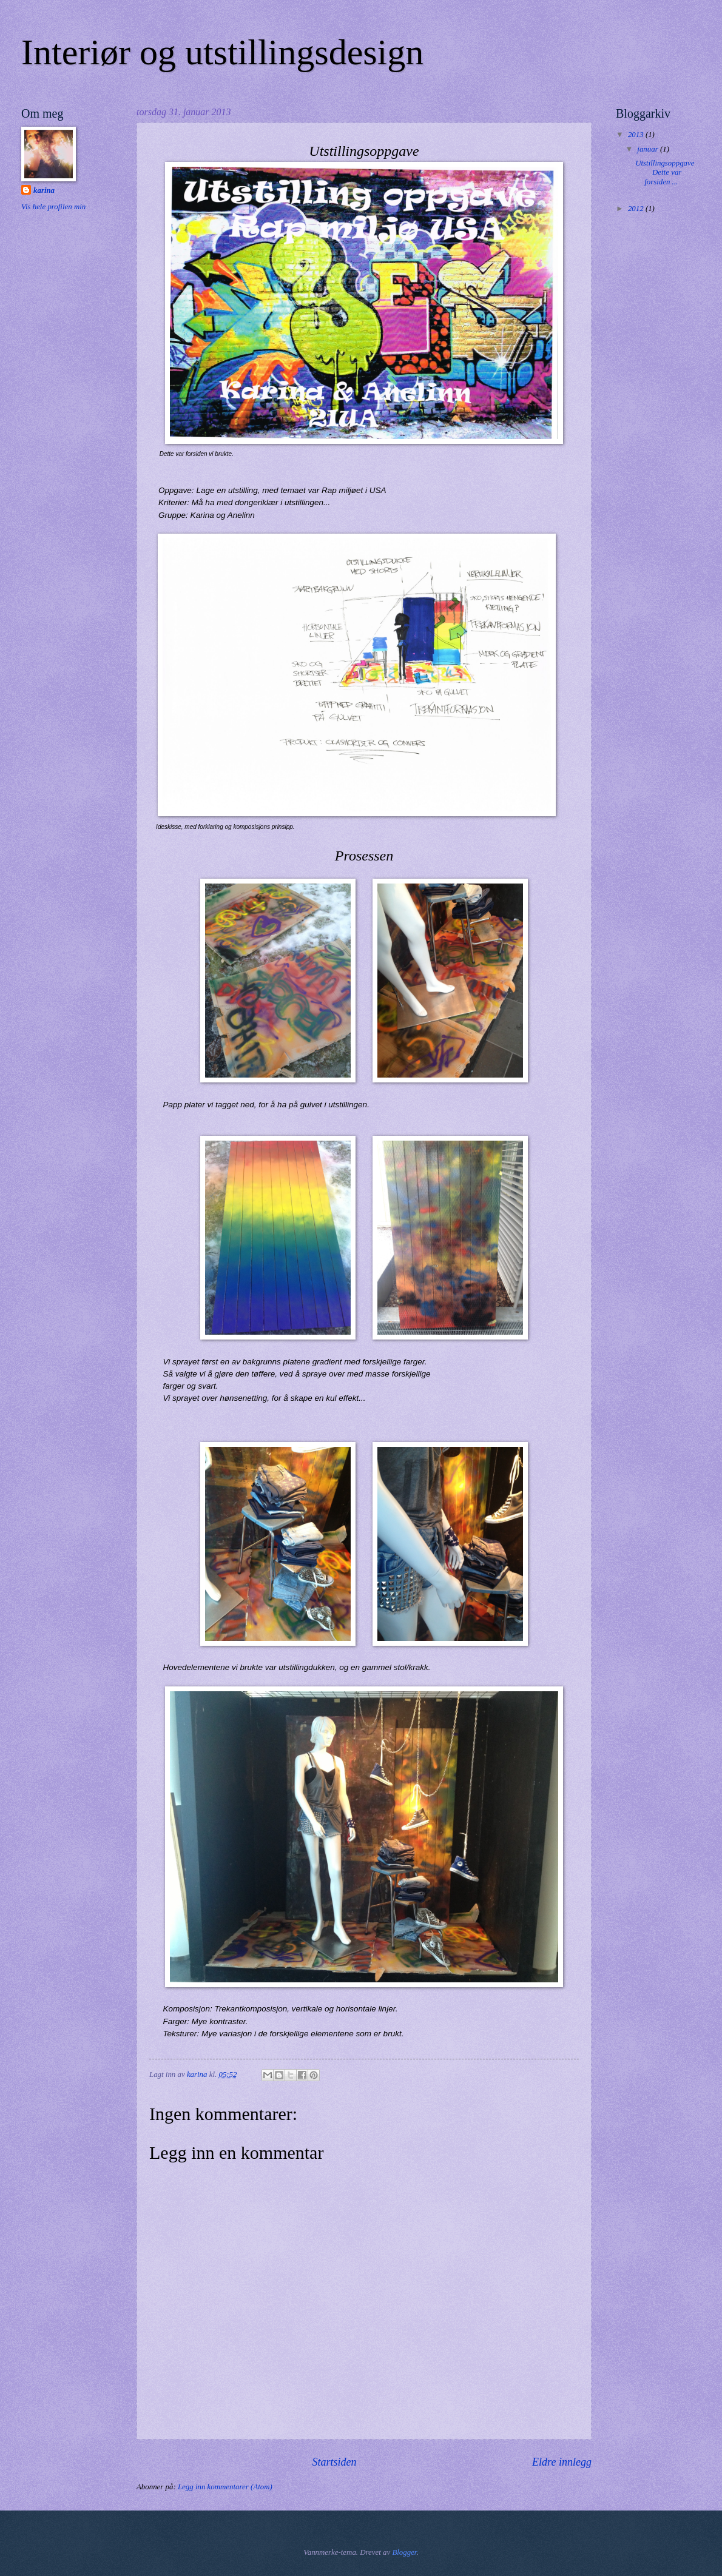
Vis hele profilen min (53, 207)
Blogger (404, 2552)
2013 (637, 134)
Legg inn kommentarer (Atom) (225, 2487)
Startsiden (334, 2462)
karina (44, 190)
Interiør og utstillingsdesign (222, 52)
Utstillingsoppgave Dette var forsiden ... (666, 172)
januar (648, 149)
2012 (637, 208)
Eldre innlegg (562, 2462)
